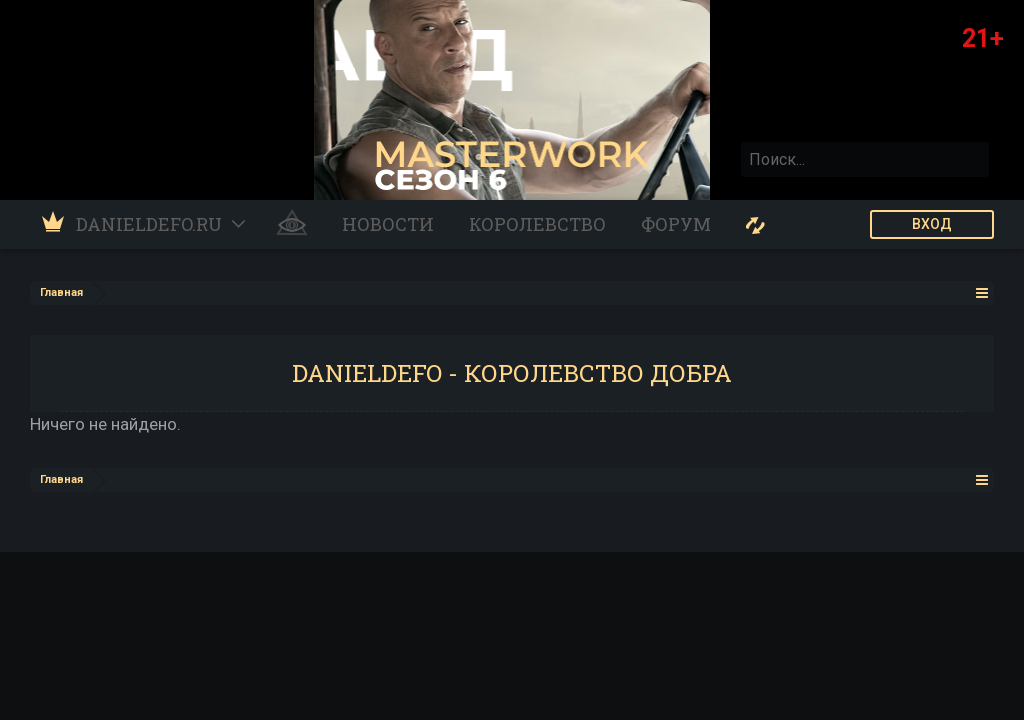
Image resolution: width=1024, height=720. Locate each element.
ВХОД (932, 224)
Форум (676, 224)
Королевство (537, 224)
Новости (388, 224)
